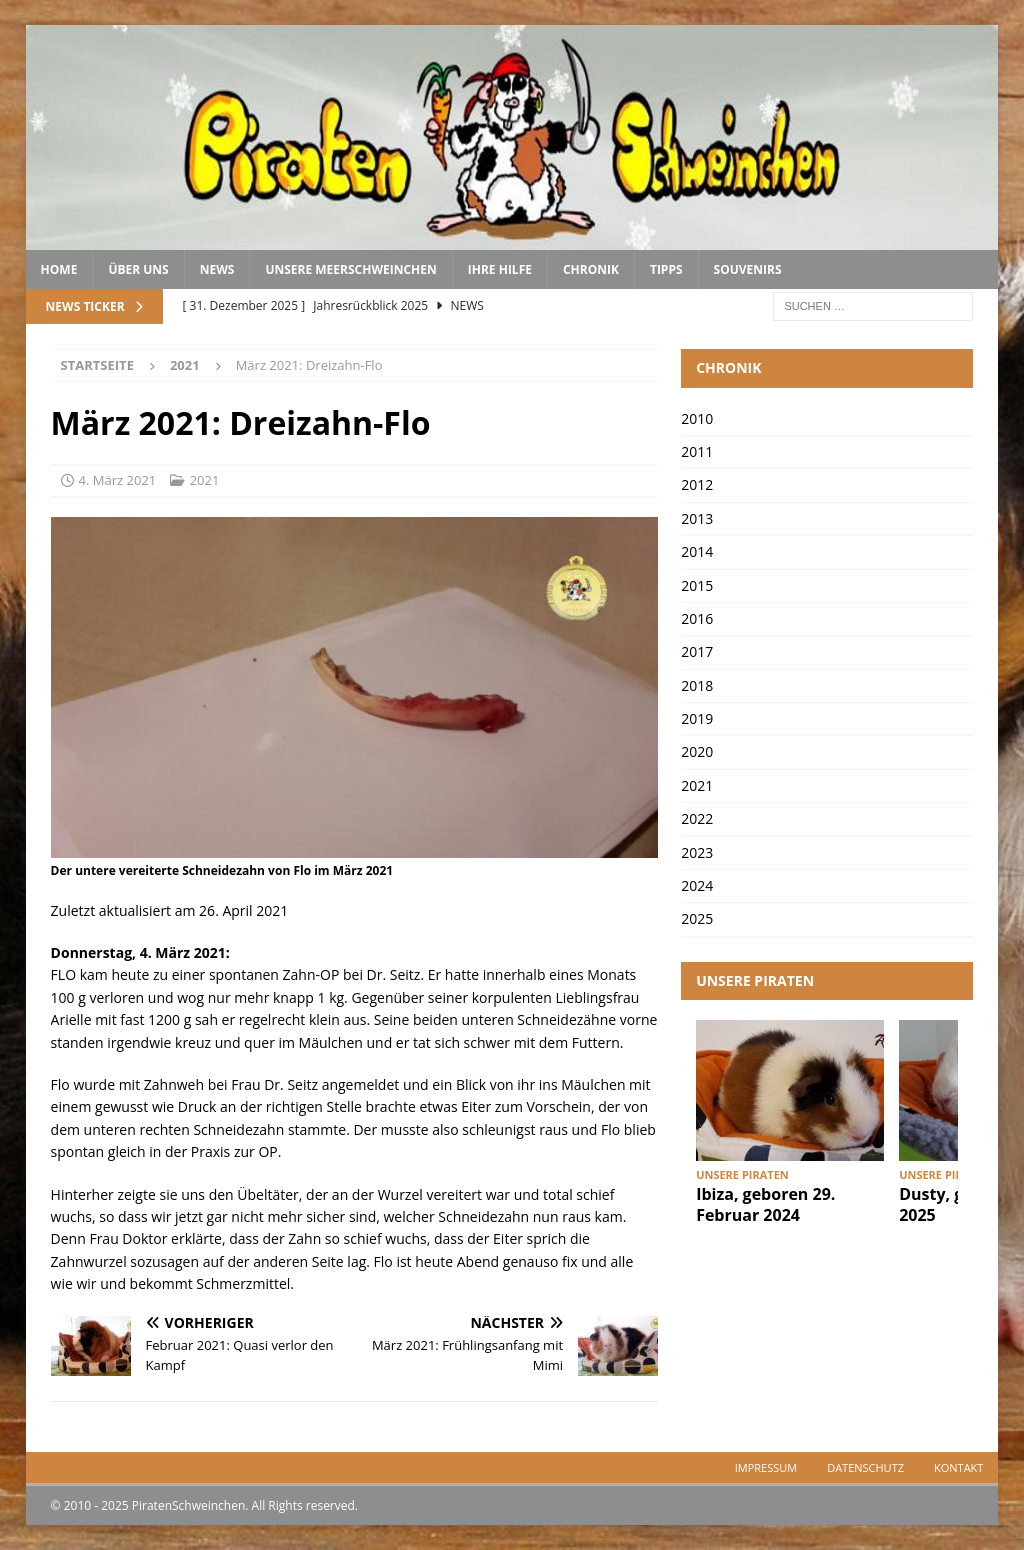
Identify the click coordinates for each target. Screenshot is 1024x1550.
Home (59, 269)
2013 (697, 518)
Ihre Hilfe (500, 269)
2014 (697, 551)
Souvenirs (748, 269)
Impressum (766, 1467)
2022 (697, 818)
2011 (697, 451)
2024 (697, 885)
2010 (697, 418)
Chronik (591, 269)
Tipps (666, 269)
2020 (697, 751)
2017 (697, 651)
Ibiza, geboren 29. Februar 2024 (765, 1204)
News (217, 269)
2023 (697, 852)
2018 (697, 685)
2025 (697, 918)
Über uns (138, 269)
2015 (697, 585)
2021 (205, 480)
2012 (697, 484)
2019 (697, 718)
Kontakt (958, 1467)
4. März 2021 (118, 480)
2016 (697, 618)
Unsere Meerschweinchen (350, 269)
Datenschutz (865, 1467)
